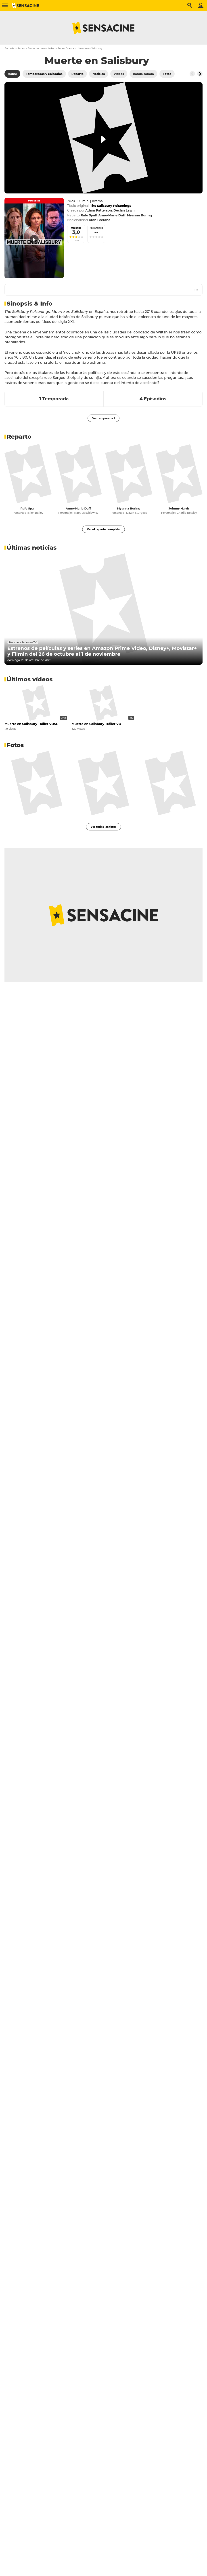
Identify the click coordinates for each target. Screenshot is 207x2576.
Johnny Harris (179, 508)
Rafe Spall (28, 508)
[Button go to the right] (200, 73)
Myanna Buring (128, 508)
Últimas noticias (31, 547)
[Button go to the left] (192, 73)
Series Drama (66, 48)
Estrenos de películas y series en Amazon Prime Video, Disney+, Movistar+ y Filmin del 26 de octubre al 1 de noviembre (102, 651)
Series (21, 48)
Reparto (19, 436)
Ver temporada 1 (103, 418)
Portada (9, 48)
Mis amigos (96, 227)
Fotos (15, 745)
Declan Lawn (124, 210)
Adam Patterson (98, 210)
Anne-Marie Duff (78, 508)
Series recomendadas (41, 48)
